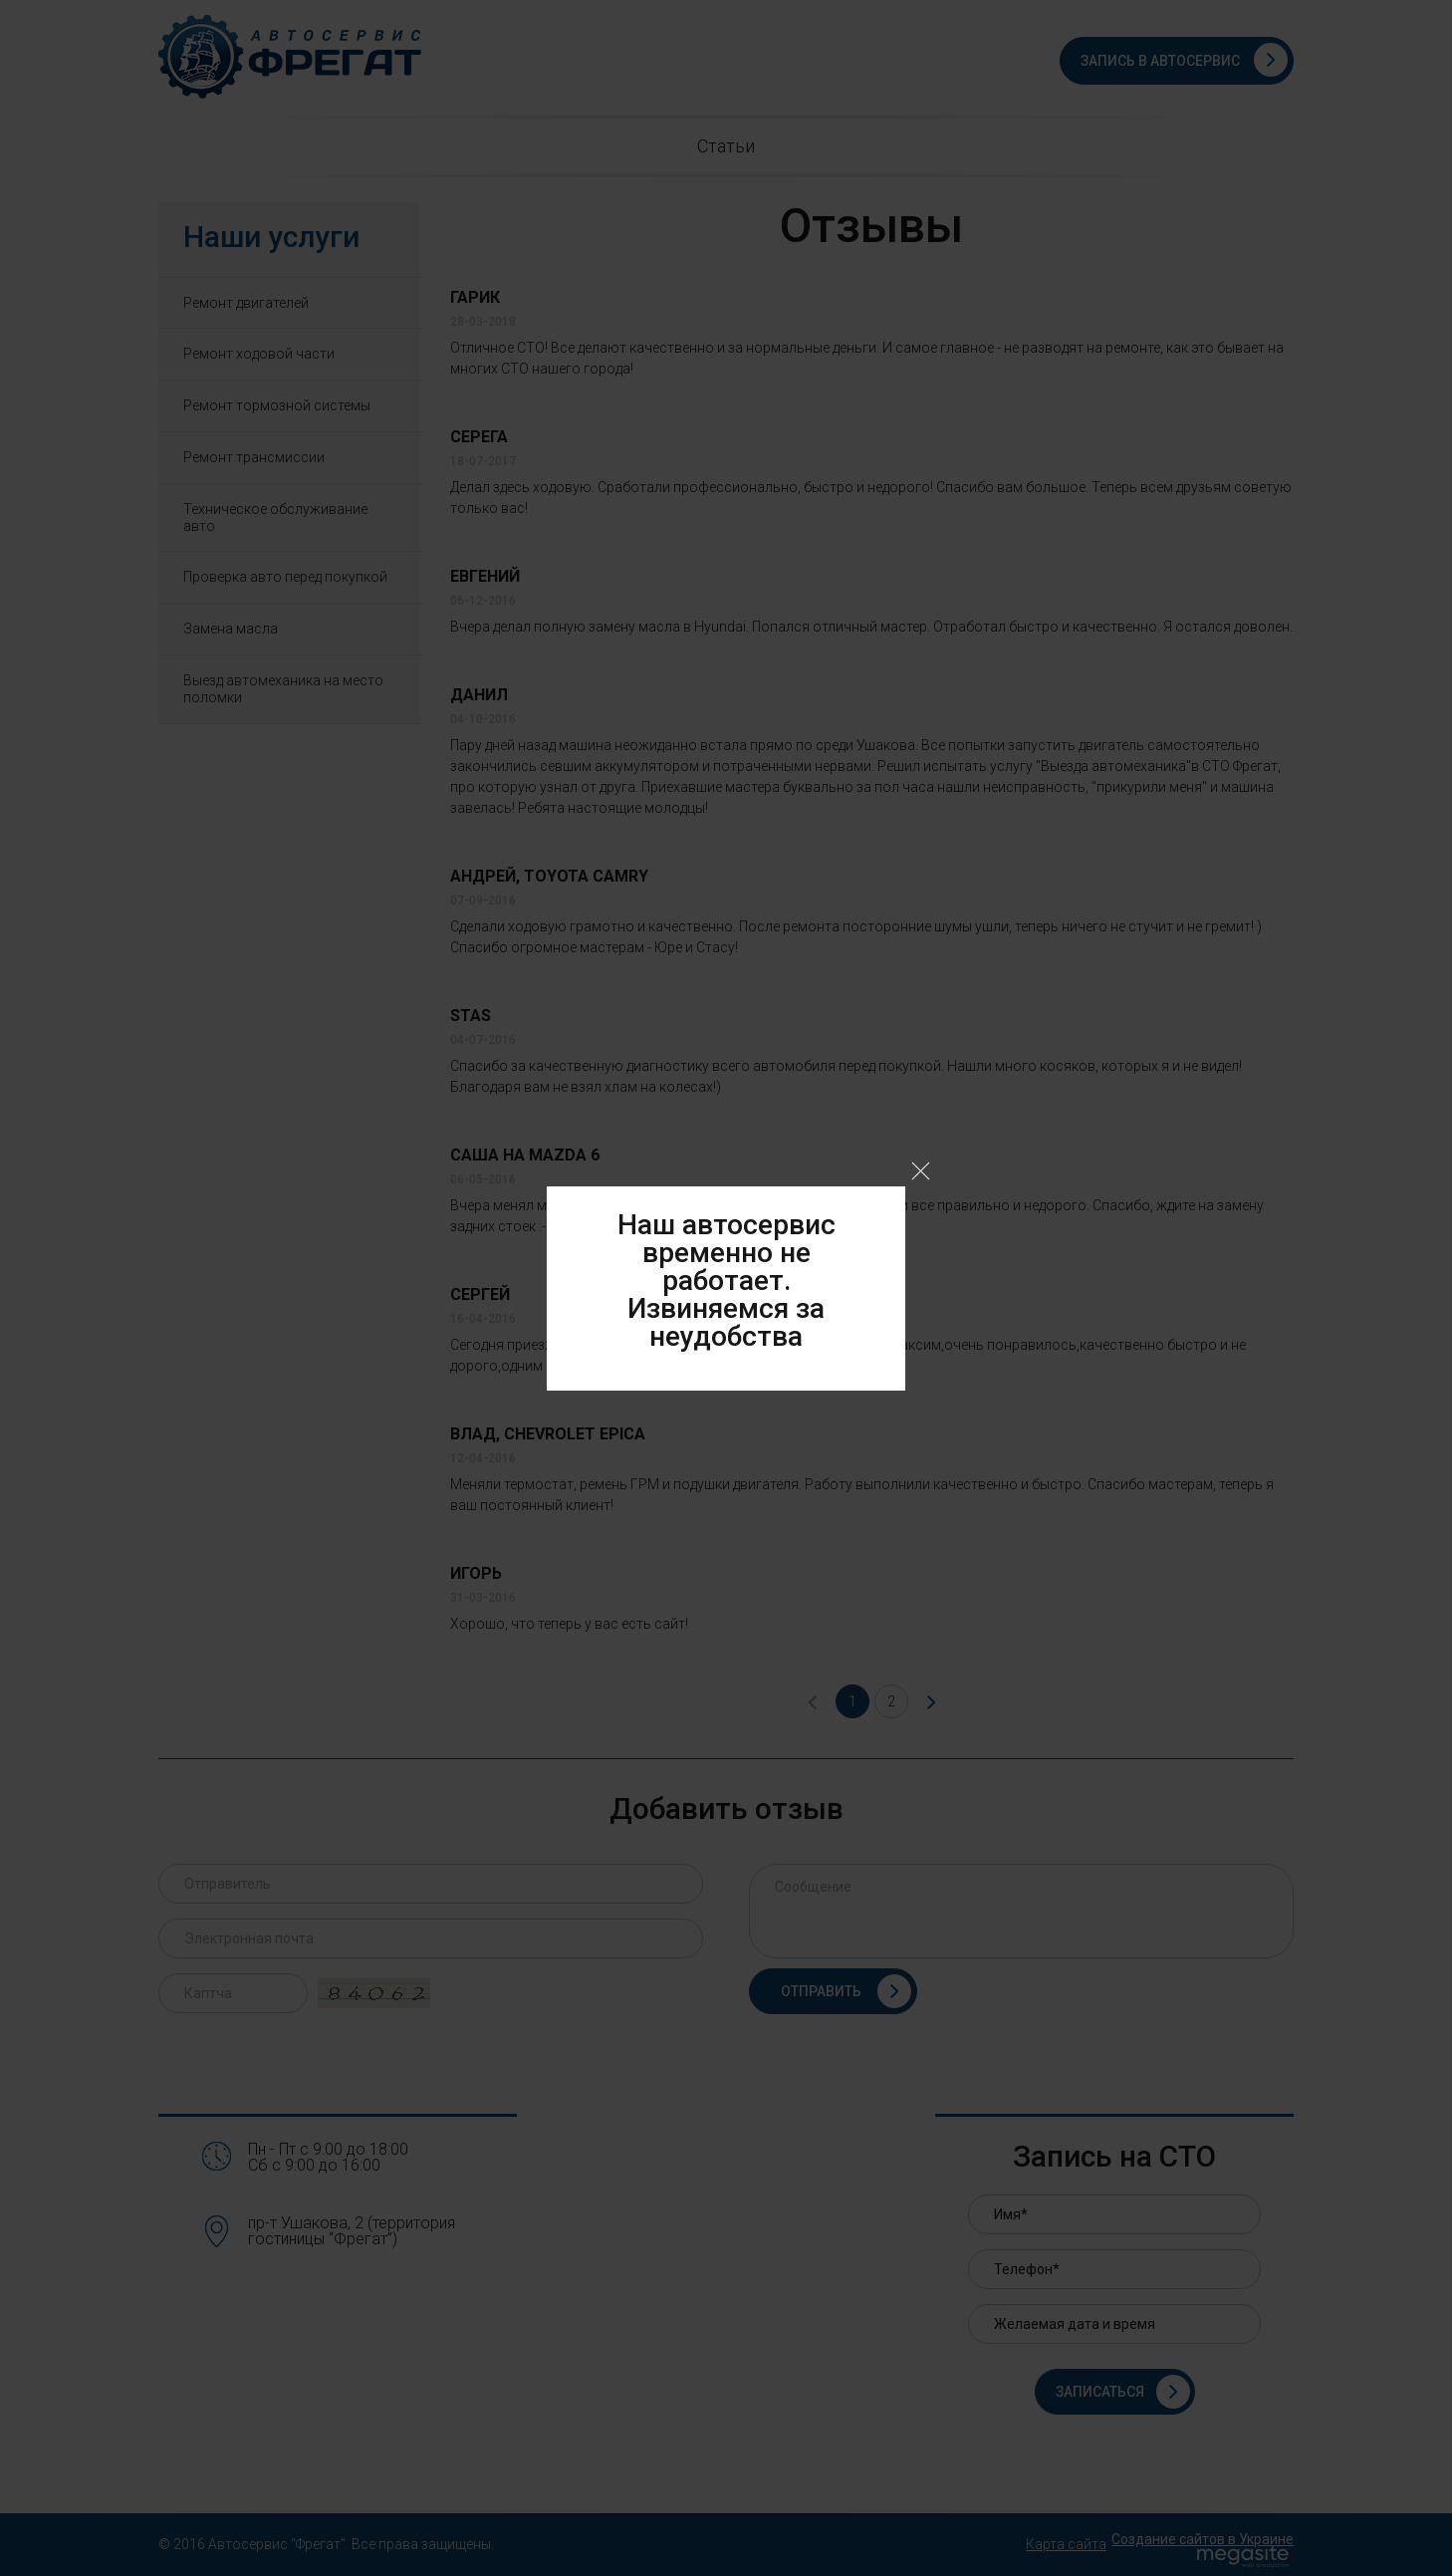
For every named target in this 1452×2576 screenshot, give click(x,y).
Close (920, 1170)
